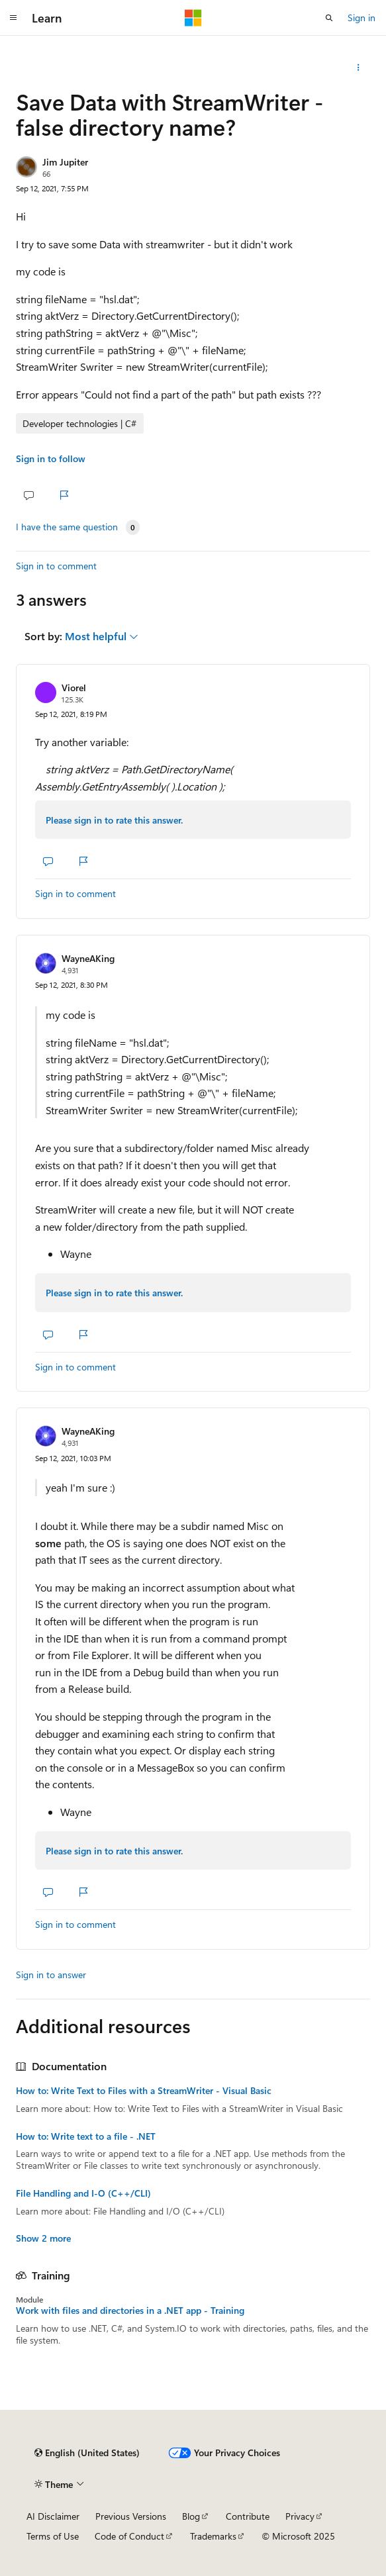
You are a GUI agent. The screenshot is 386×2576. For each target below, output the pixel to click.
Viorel (74, 687)
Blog (191, 2516)
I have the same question (67, 527)
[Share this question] (358, 67)
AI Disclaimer (52, 2516)
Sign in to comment (56, 565)
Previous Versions (130, 2516)
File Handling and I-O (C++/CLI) (83, 2193)
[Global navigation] (13, 18)
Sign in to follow (50, 458)
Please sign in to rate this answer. (114, 820)
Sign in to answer (51, 1974)
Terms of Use (52, 2536)
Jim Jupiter (65, 162)
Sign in (361, 17)
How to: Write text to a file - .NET (86, 2136)
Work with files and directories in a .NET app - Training (130, 2310)
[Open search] (329, 18)
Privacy (299, 2516)
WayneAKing (88, 958)
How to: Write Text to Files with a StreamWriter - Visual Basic (143, 2091)
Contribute (247, 2516)
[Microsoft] (193, 17)
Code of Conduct (129, 2536)
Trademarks (213, 2536)
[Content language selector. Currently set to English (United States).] (87, 2452)
